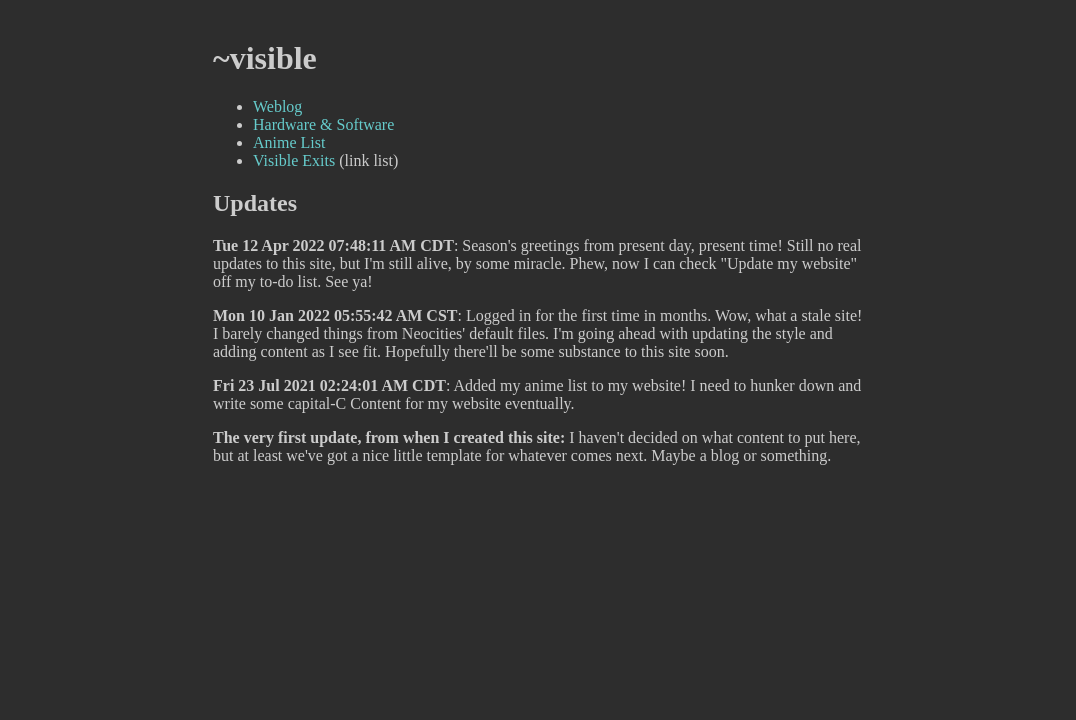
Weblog (277, 106)
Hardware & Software (323, 124)
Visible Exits (294, 160)
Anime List (289, 142)
